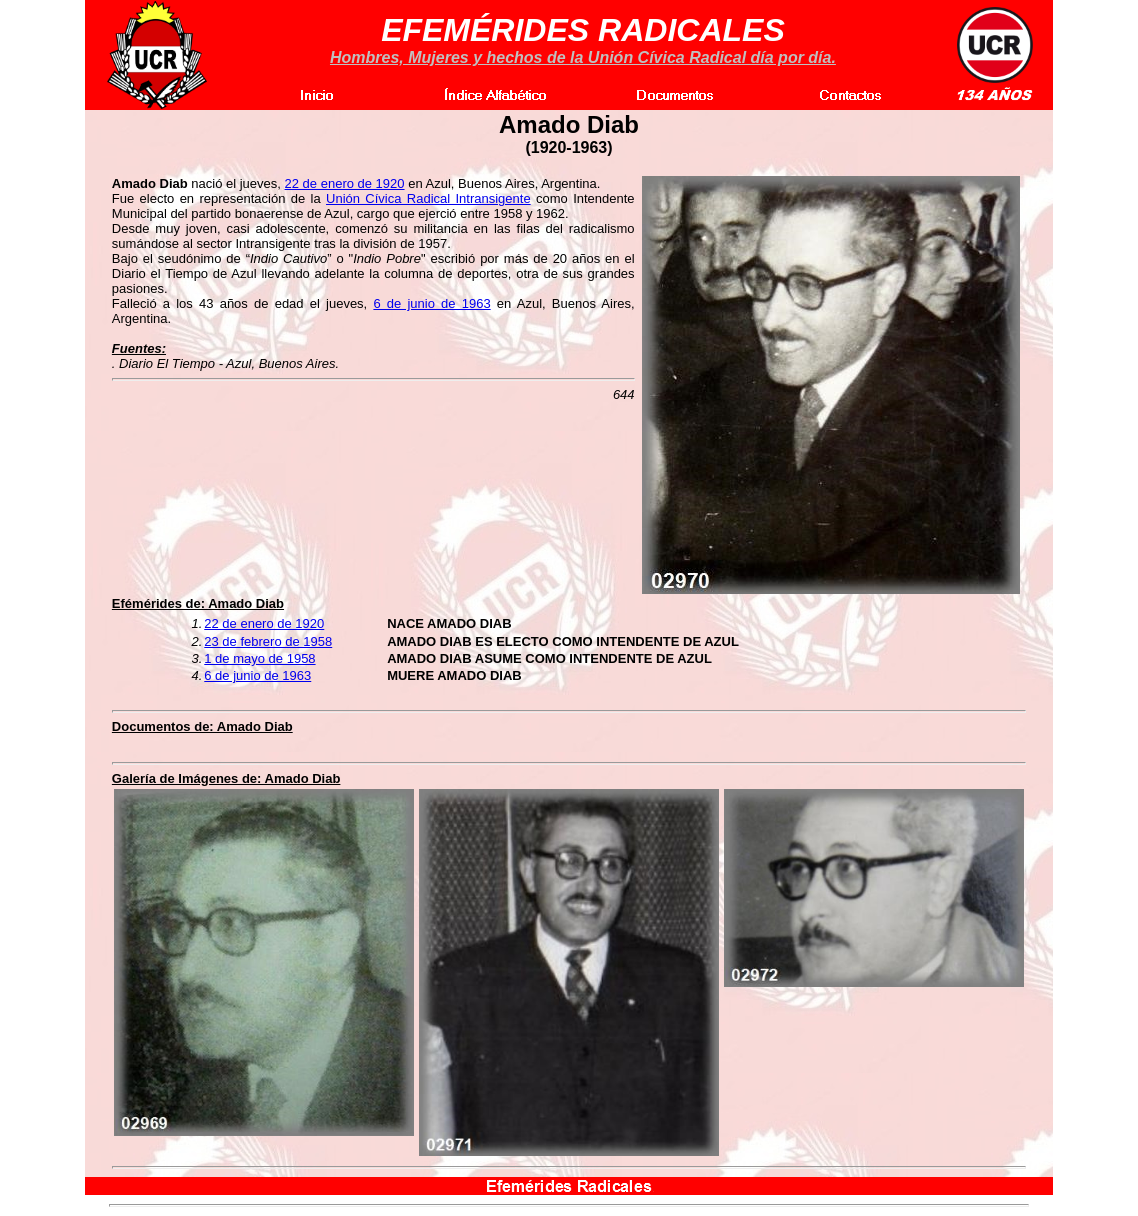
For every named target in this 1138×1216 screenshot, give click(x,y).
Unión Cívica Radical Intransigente (428, 198)
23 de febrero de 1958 (268, 641)
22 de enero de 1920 (345, 183)
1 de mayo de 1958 (259, 658)
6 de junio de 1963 (431, 303)
